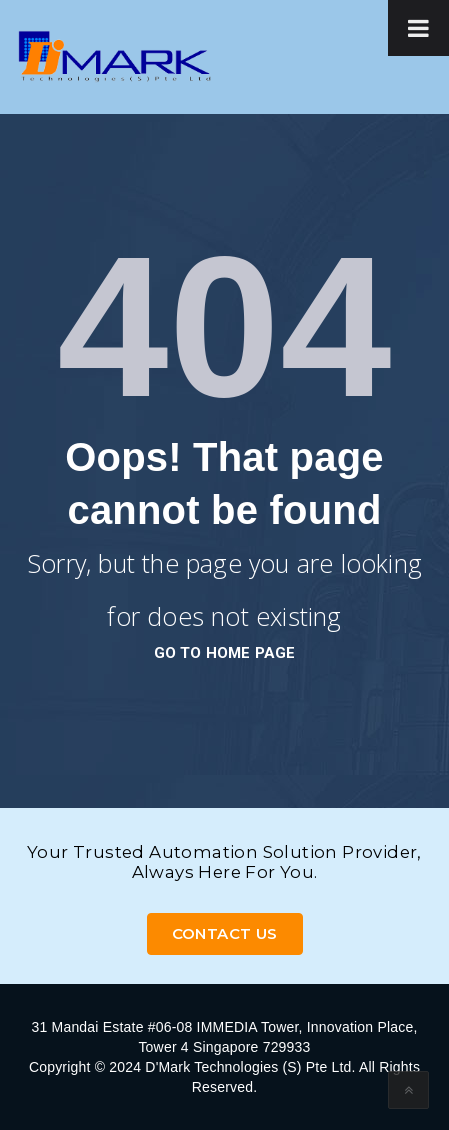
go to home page (225, 653)
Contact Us (225, 933)
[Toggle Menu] (418, 28)
